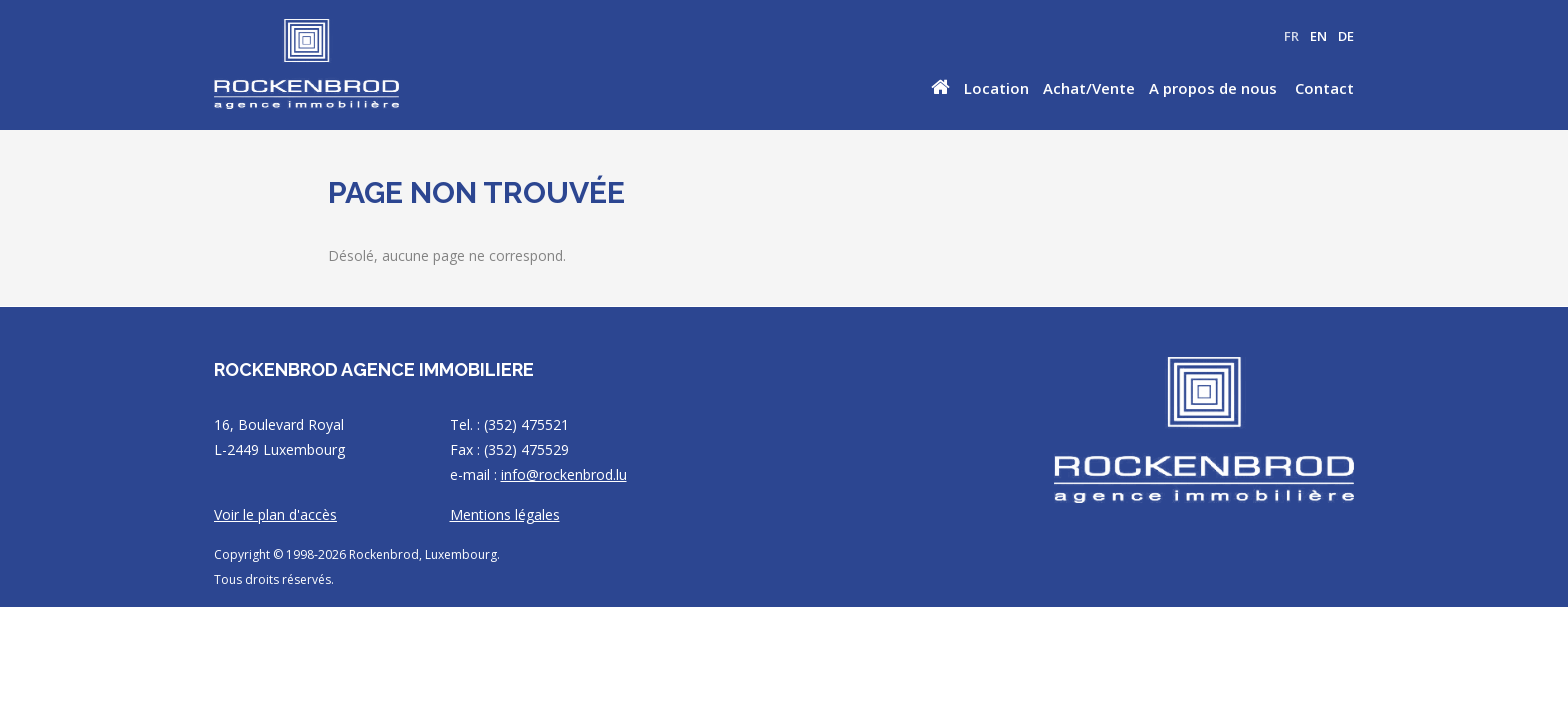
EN (1318, 36)
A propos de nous (1213, 88)
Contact (1324, 88)
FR (1291, 36)
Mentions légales (505, 514)
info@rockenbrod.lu (564, 474)
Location (996, 88)
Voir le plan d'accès (275, 514)
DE (1346, 36)
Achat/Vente (1089, 88)
